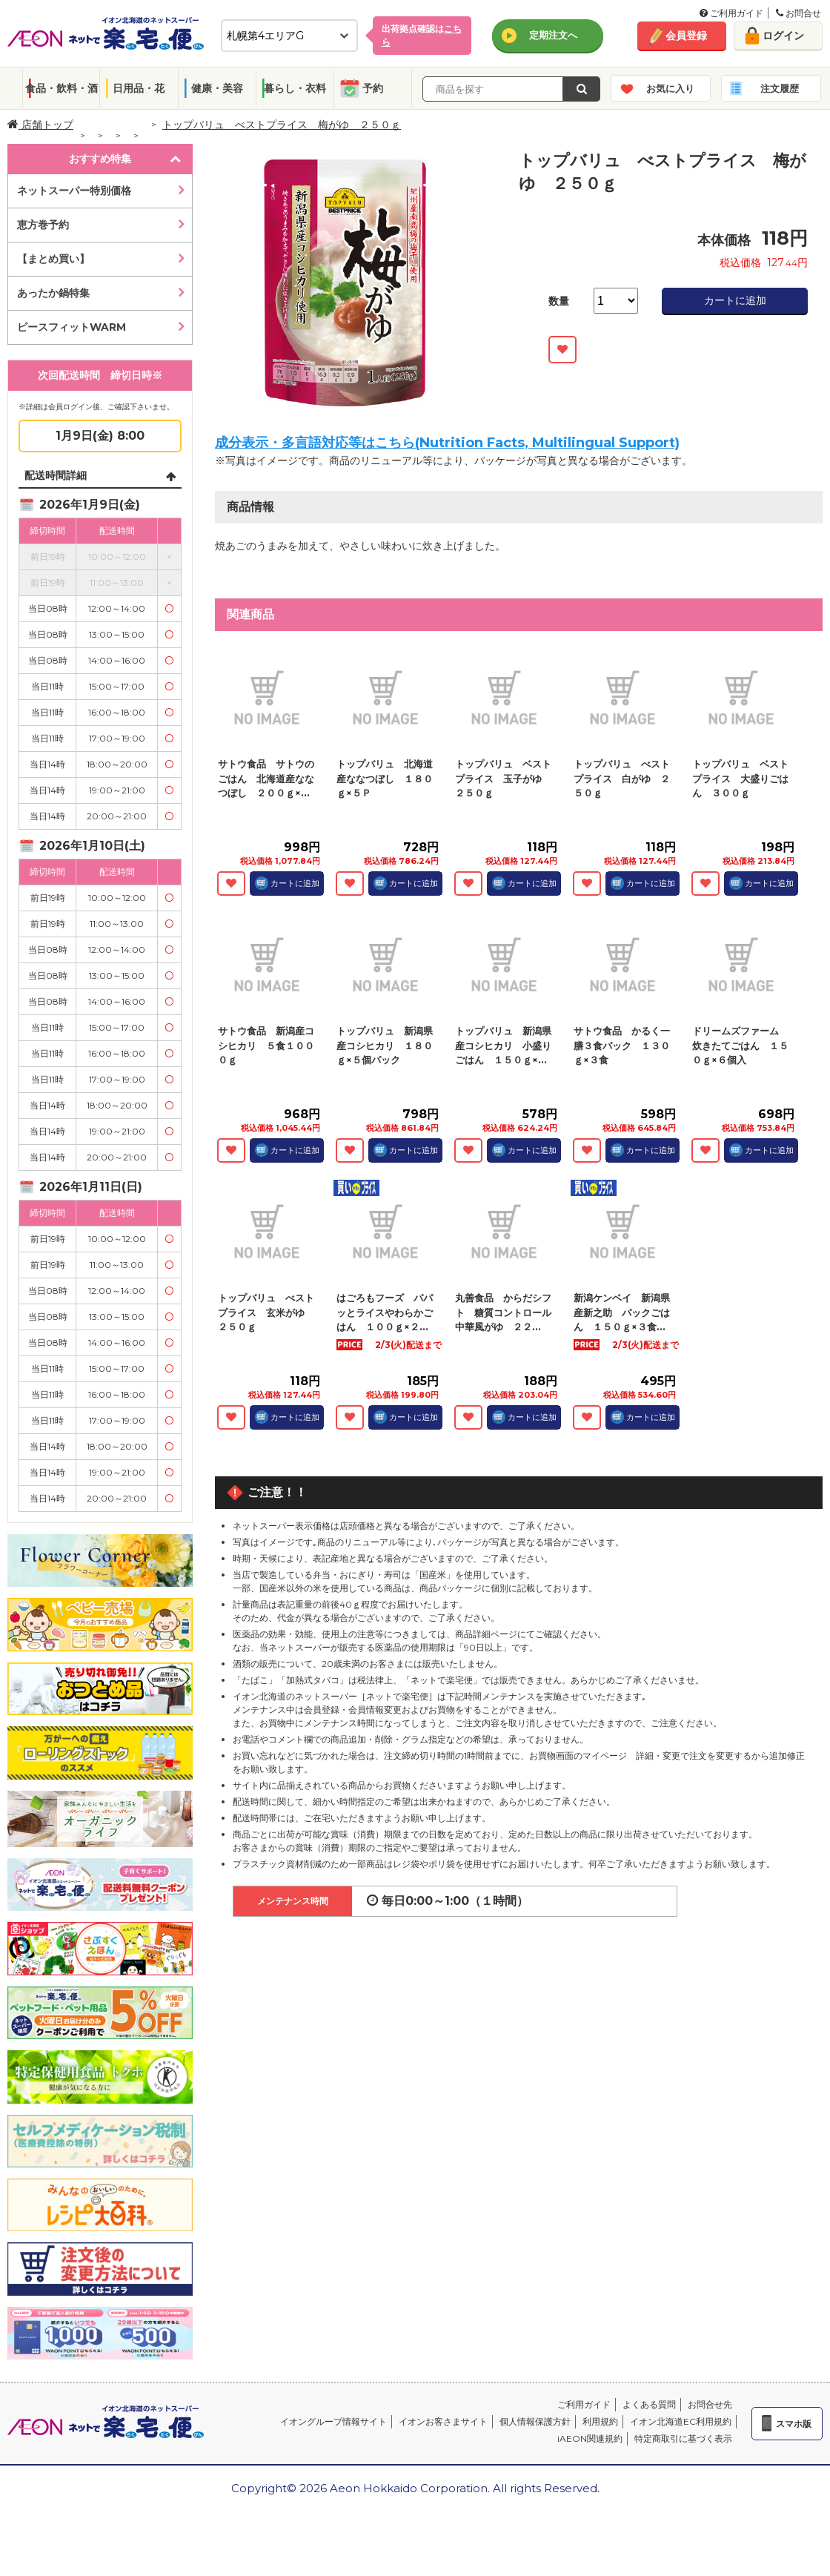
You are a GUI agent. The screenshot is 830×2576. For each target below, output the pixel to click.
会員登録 (686, 35)
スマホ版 (793, 2423)
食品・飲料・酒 (61, 88)
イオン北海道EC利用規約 (680, 2421)
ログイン (783, 35)
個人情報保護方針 (535, 2421)
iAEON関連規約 (589, 2438)
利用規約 (600, 2421)
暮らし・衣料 (295, 88)
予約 (372, 88)
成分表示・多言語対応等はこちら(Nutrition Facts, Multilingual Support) (447, 443)
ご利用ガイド (731, 13)
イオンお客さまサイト (443, 2421)
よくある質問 (649, 2404)
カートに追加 (735, 300)
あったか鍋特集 (53, 293)
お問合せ (798, 13)
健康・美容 (217, 88)
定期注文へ (553, 35)
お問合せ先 (710, 2404)
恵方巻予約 (43, 224)
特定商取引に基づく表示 (683, 2438)
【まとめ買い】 (53, 258)
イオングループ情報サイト (333, 2421)
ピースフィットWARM (71, 327)
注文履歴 (779, 88)
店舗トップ (40, 124)
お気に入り (670, 88)
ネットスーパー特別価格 (74, 190)
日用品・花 (139, 88)
